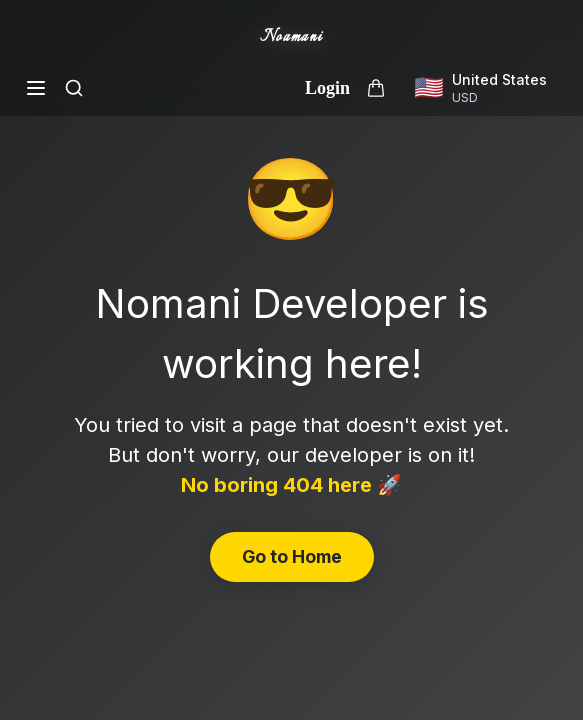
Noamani (291, 37)
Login (327, 88)
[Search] (74, 88)
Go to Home (292, 556)
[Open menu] (36, 88)
